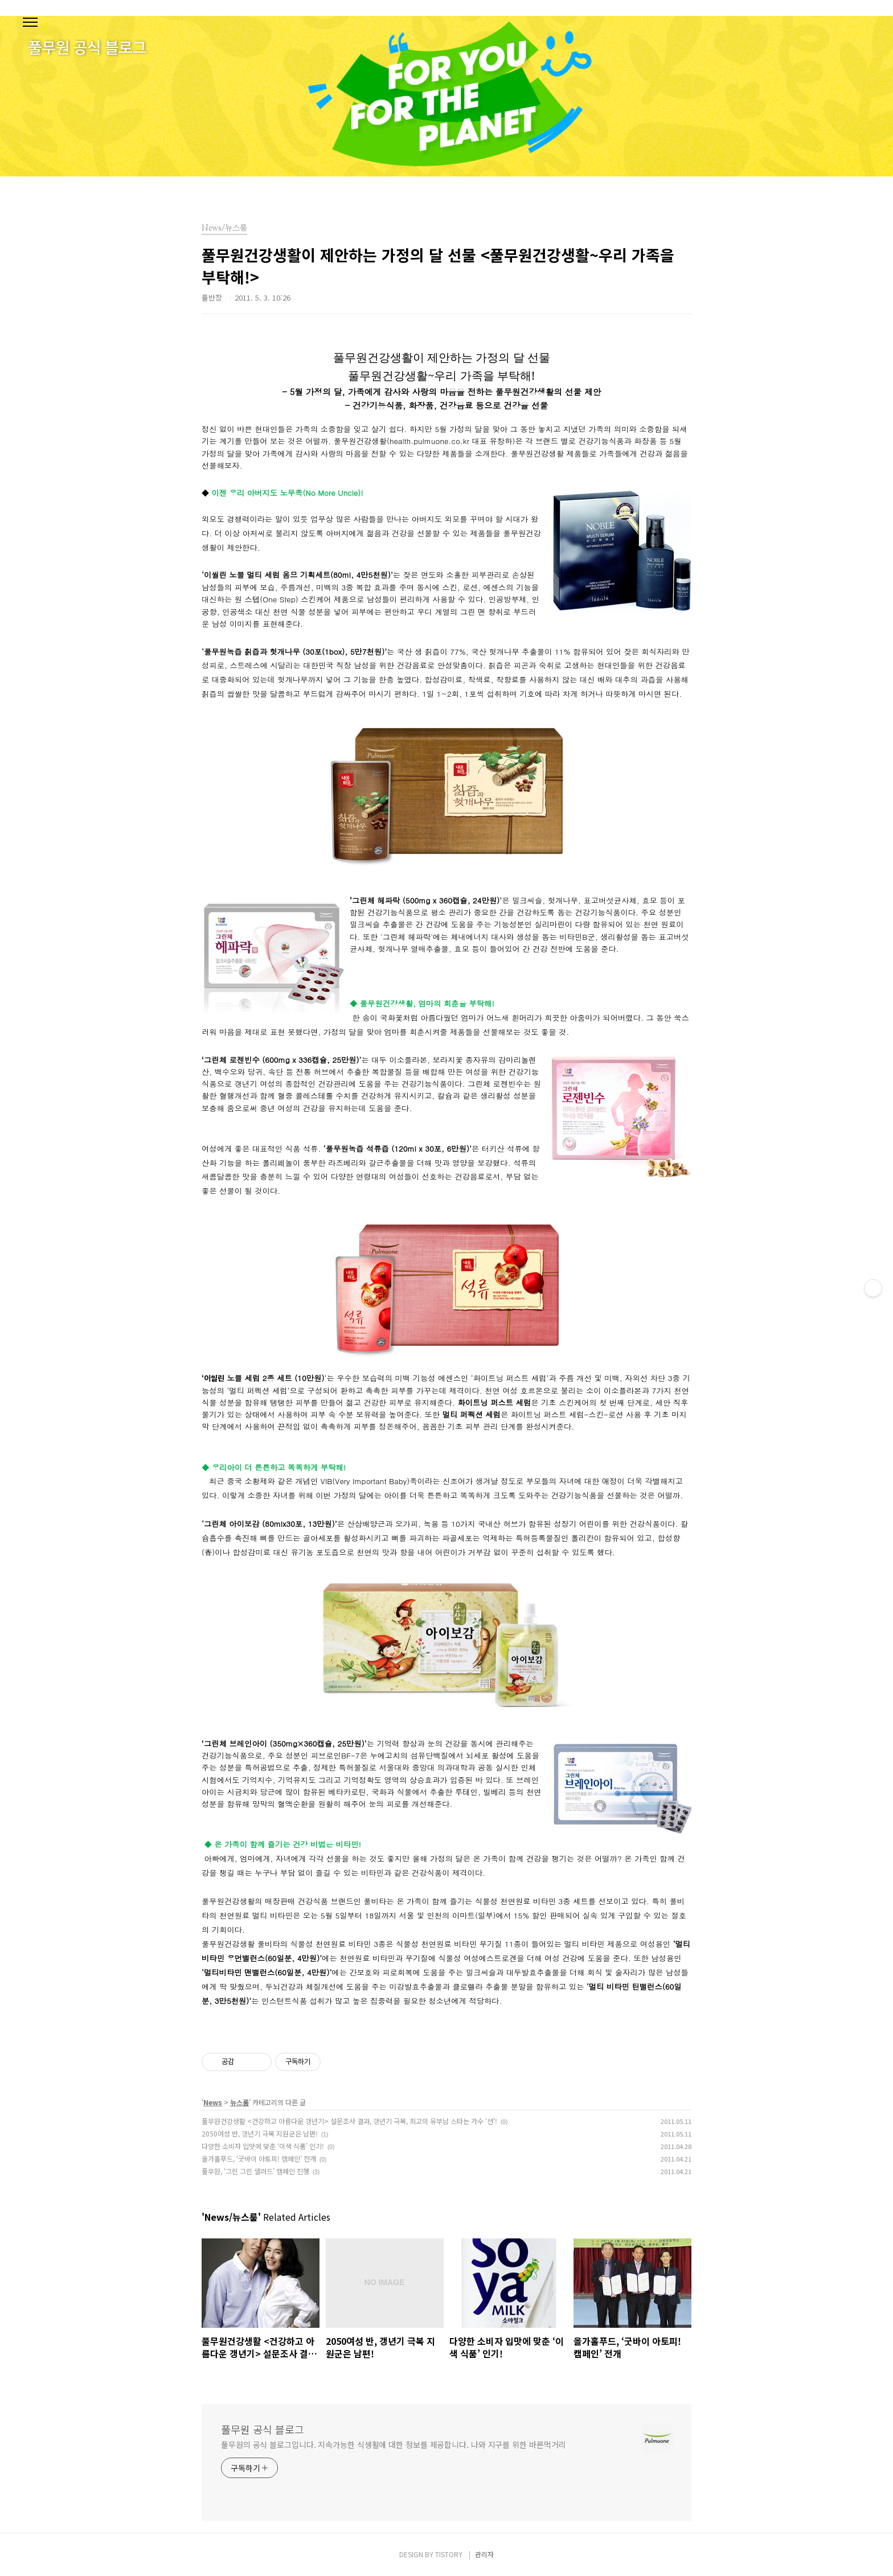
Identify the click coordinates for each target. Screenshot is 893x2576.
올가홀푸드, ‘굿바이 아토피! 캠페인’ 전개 (259, 2158)
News (212, 2102)
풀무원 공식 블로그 (262, 2429)
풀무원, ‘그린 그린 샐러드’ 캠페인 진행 (255, 2171)
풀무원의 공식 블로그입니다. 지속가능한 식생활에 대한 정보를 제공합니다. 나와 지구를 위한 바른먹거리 (393, 2444)
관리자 (484, 2554)
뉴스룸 (239, 2102)
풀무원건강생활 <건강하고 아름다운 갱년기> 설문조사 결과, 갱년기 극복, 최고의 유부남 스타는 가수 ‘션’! (349, 2121)
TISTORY (448, 2554)
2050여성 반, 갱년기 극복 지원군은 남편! (260, 2133)
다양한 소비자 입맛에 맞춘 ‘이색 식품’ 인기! (263, 2146)
